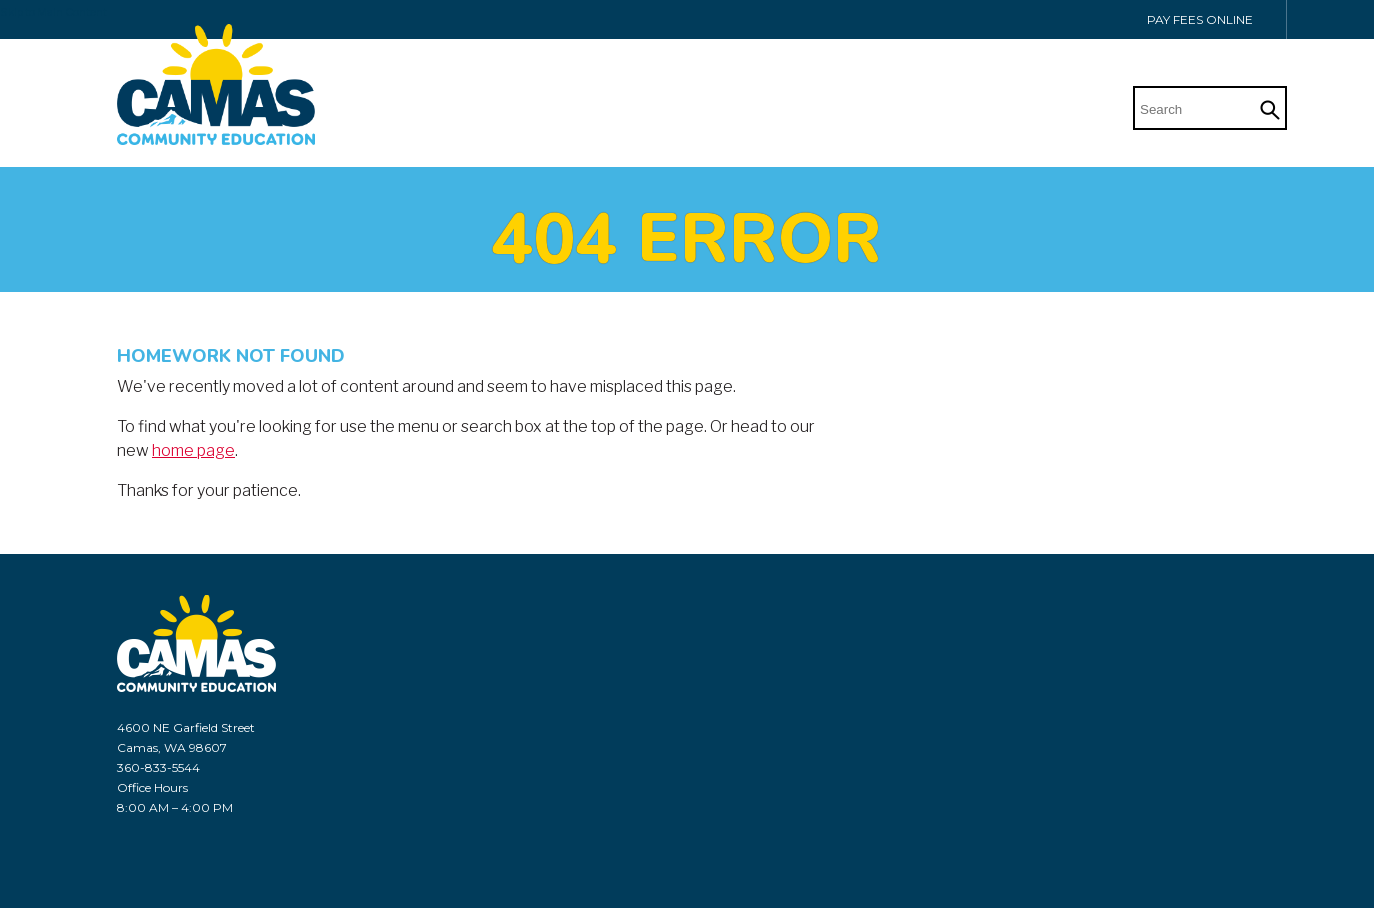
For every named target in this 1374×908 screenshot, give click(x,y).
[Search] (1195, 106)
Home (1059, 110)
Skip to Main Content (53, 12)
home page (193, 450)
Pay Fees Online (1200, 19)
